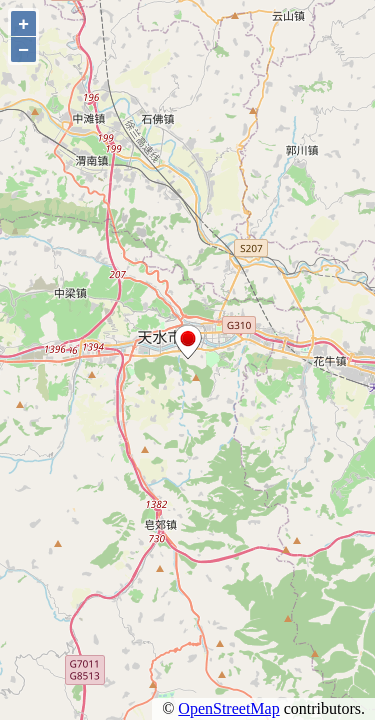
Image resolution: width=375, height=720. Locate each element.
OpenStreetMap (228, 708)
